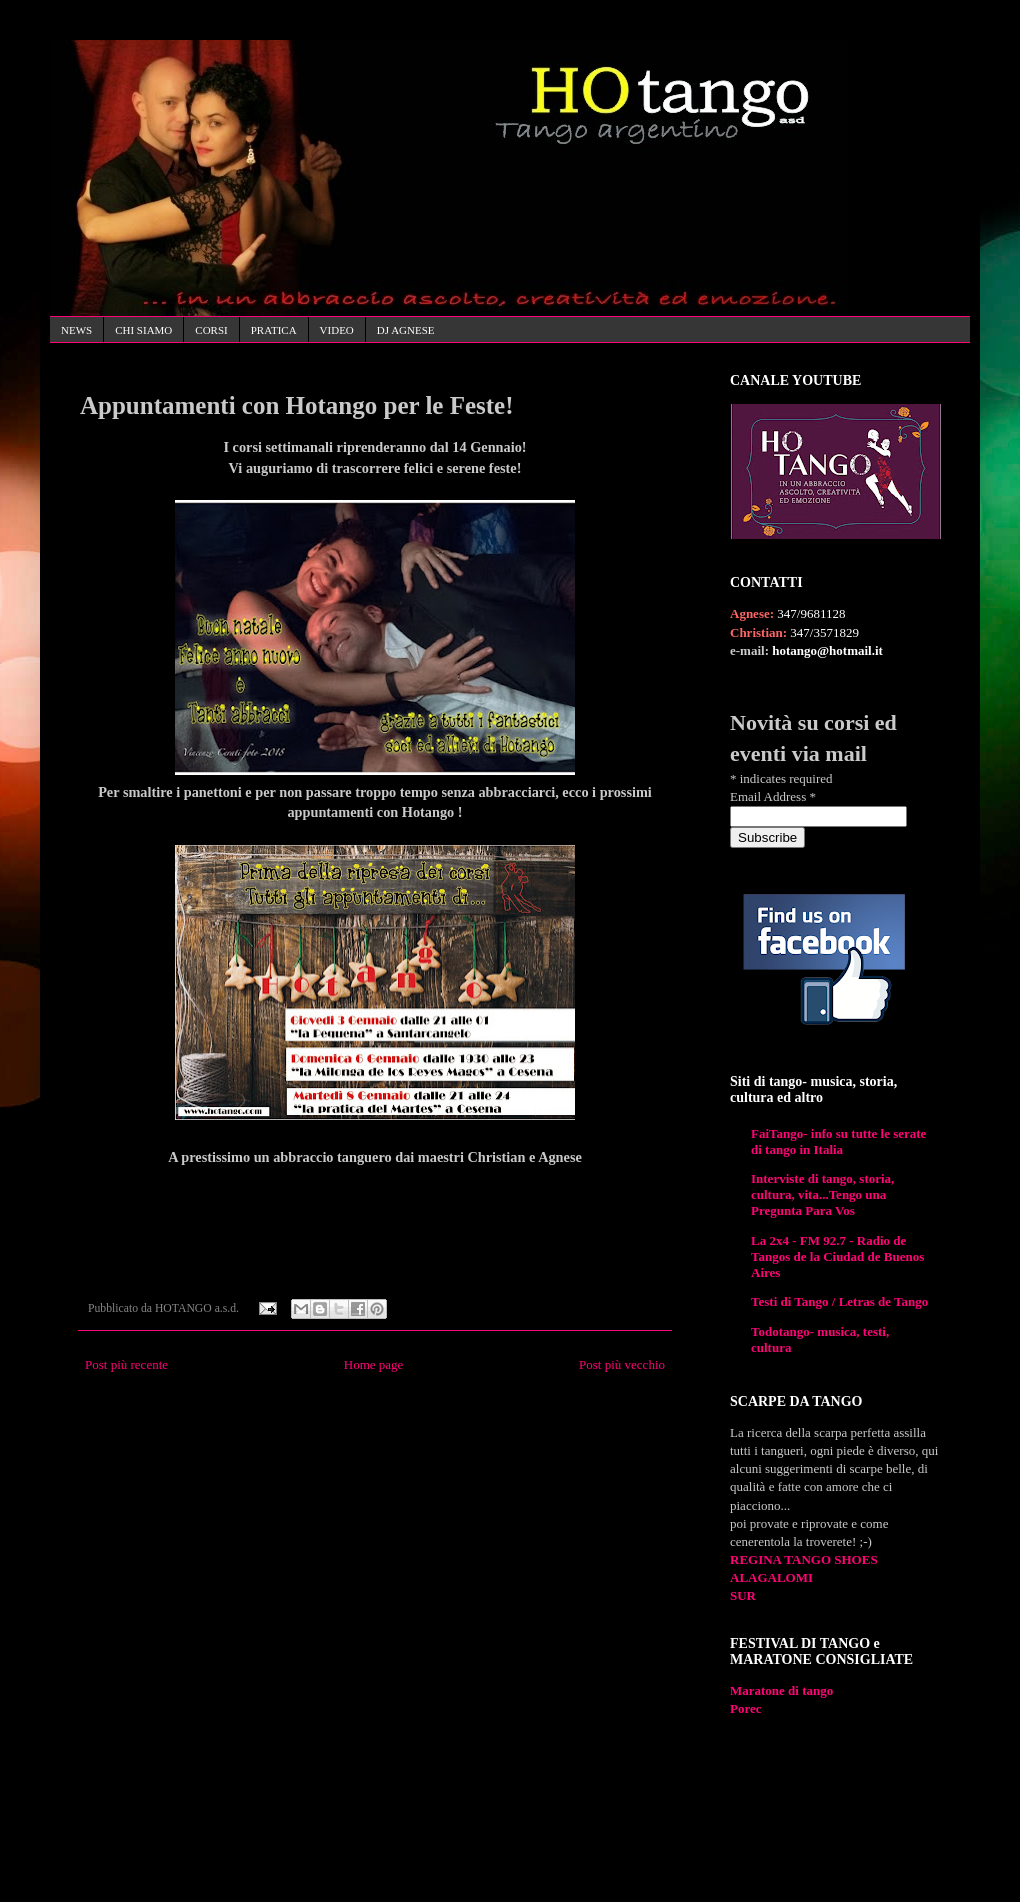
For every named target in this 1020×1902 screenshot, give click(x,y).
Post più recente (126, 1364)
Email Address (773, 796)
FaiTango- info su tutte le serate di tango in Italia (838, 1141)
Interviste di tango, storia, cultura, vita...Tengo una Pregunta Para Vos (822, 1194)
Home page (374, 1364)
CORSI (211, 330)
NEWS (76, 330)
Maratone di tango (781, 1690)
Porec (746, 1708)
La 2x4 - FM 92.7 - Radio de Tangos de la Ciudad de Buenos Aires (837, 1256)
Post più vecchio (622, 1364)
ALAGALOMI (771, 1577)
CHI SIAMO (143, 330)
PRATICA (274, 330)
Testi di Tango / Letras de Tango (839, 1301)
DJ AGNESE (406, 330)
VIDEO (337, 330)
